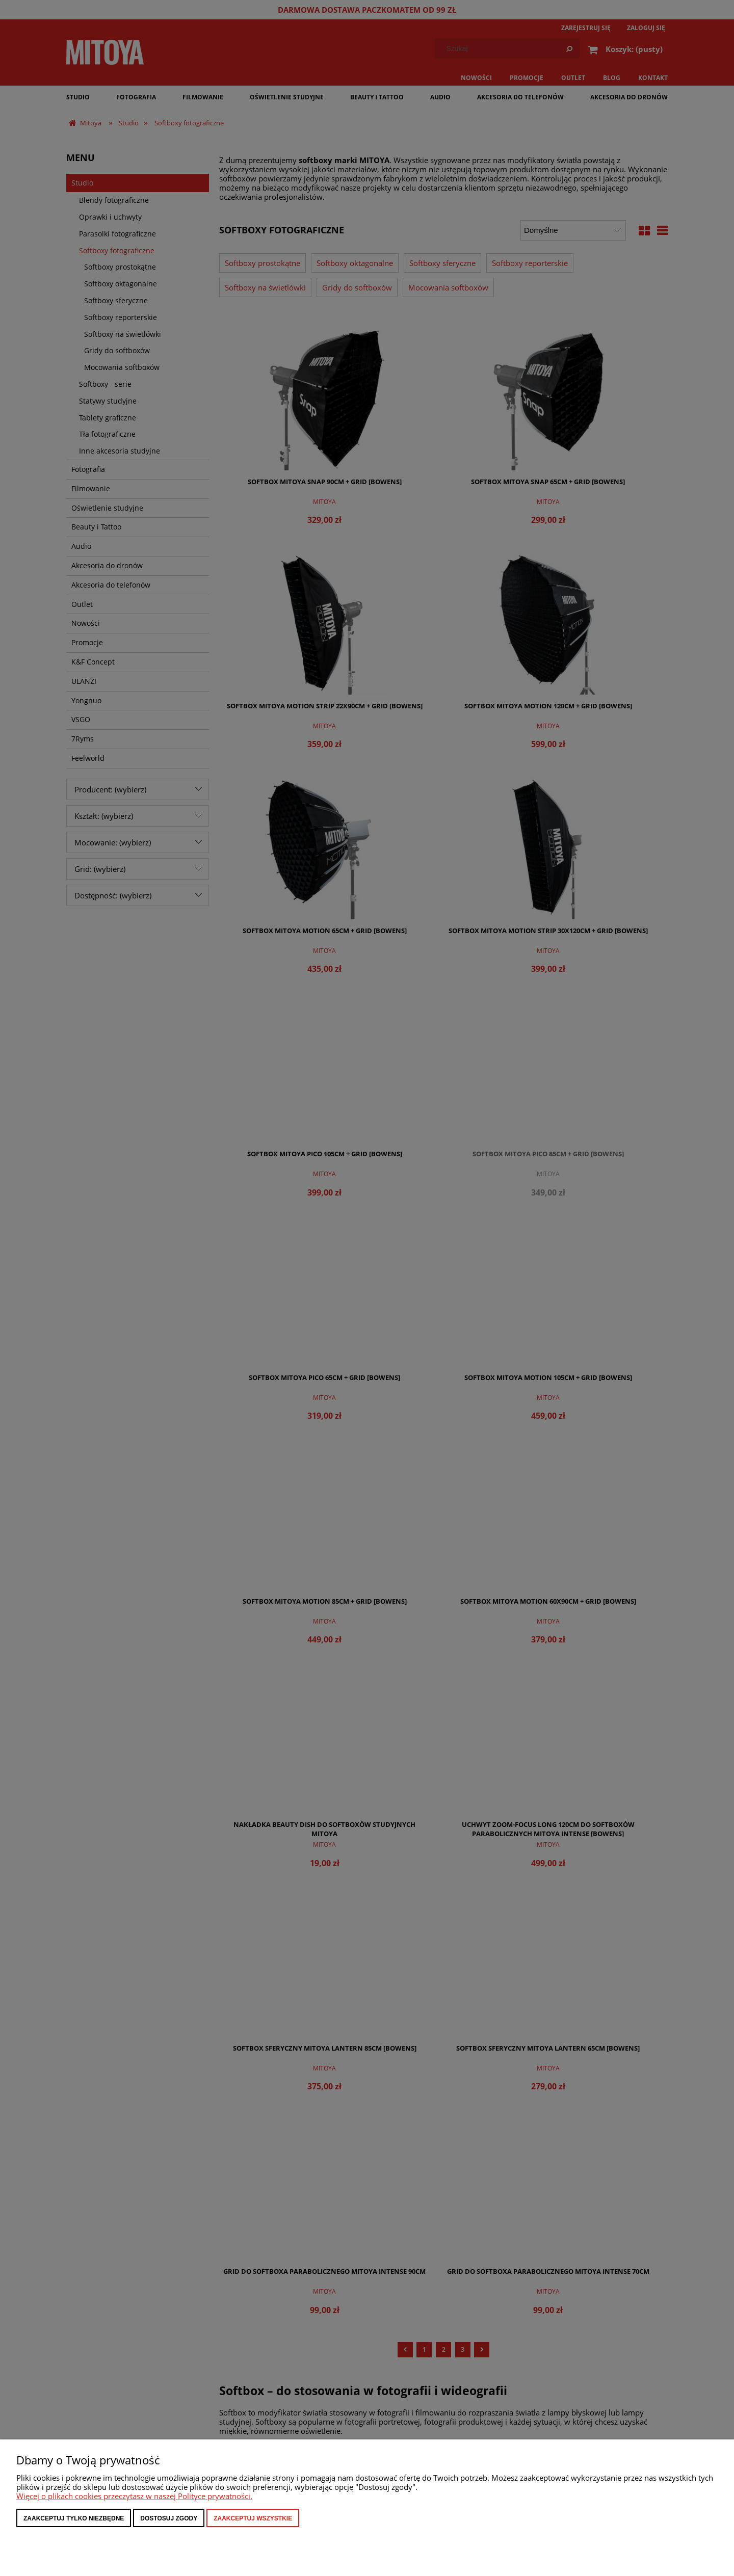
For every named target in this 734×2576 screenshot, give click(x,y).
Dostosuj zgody (168, 2518)
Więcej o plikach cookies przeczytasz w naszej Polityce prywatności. (134, 2496)
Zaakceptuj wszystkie (253, 2518)
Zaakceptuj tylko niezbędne (73, 2518)
